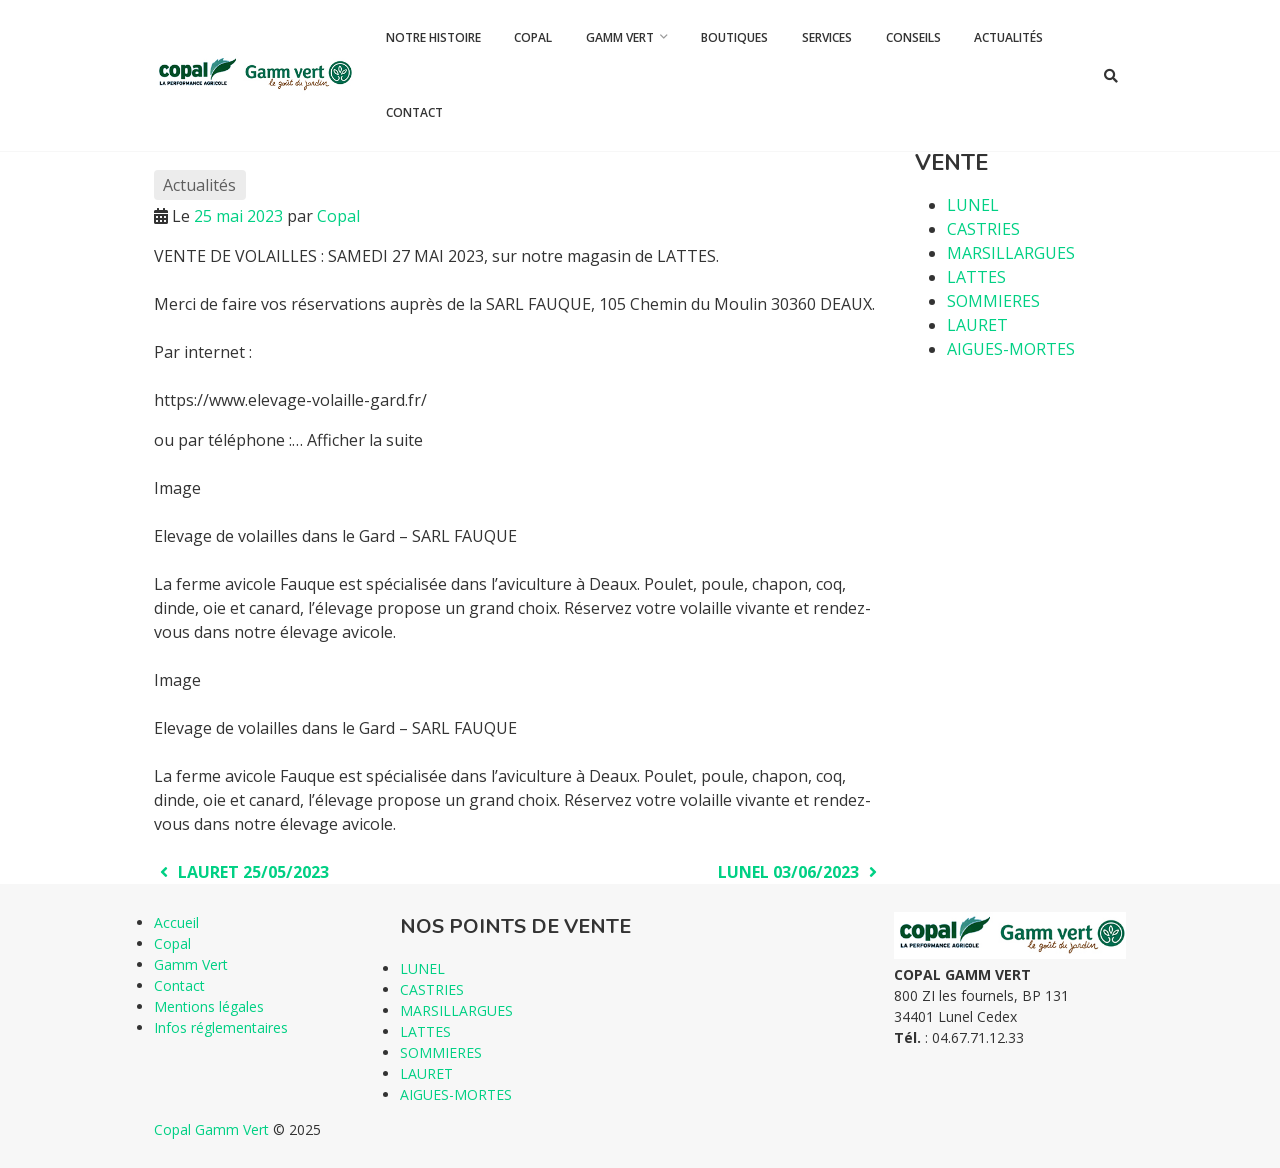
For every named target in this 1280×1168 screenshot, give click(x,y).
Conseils (913, 37)
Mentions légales (209, 1006)
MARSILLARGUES (1011, 253)
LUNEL (973, 205)
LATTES (976, 277)
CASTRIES (983, 229)
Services (827, 37)
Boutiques (734, 37)
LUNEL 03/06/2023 (800, 872)
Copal (533, 37)
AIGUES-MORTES (1011, 349)
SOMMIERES (993, 301)
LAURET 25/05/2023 (241, 872)
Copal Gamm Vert (211, 1129)
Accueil (176, 922)
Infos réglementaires (221, 1027)
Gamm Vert (620, 37)
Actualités (1008, 37)
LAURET (977, 325)
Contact (414, 112)
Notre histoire (433, 37)
